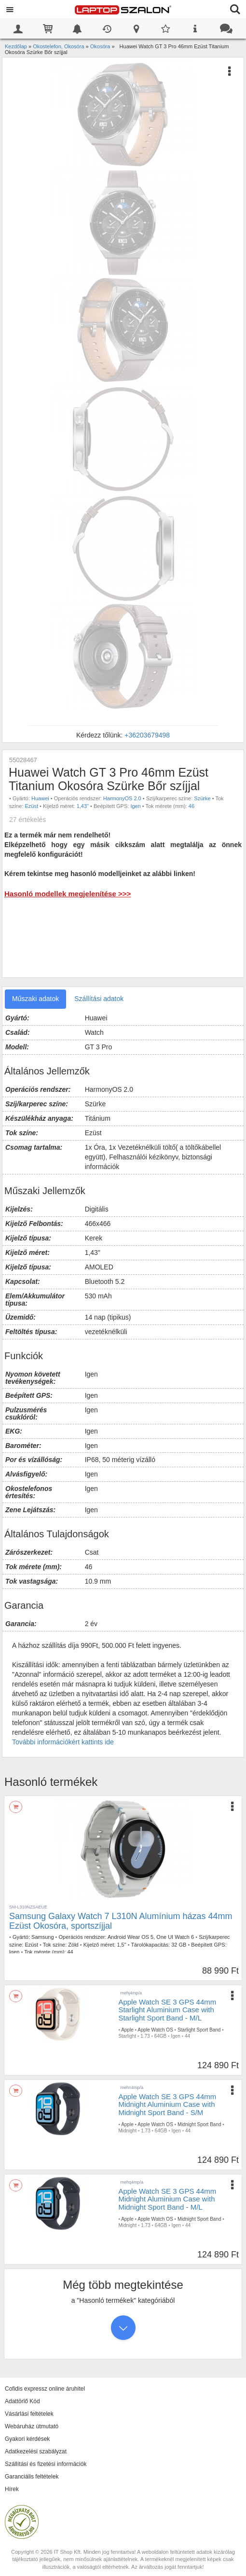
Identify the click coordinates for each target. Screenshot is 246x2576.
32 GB (178, 1945)
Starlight (127, 2036)
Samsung (42, 1937)
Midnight (127, 2130)
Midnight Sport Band (199, 2124)
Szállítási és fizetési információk (45, 2464)
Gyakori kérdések (27, 2439)
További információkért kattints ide (63, 1742)
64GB (160, 2036)
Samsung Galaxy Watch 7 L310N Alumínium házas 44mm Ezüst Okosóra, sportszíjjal (120, 1921)
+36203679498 (147, 735)
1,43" (83, 806)
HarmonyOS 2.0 (122, 798)
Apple (127, 2030)
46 (191, 806)
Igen (135, 806)
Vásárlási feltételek (29, 2413)
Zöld (73, 1945)
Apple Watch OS (155, 2030)
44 (70, 1952)
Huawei (40, 798)
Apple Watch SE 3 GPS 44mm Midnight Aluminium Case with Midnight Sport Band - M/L (167, 2199)
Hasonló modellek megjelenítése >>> (67, 894)
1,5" (121, 1945)
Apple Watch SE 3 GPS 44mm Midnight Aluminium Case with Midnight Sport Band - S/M (167, 2104)
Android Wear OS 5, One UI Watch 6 (151, 1937)
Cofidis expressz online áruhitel (45, 2388)
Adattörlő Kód (22, 2401)
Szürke (202, 798)
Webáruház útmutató (31, 2426)
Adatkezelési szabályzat (36, 2451)
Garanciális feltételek (31, 2476)
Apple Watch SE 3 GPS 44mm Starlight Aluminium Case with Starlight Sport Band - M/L (167, 2010)
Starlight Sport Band (199, 2030)
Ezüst (31, 806)
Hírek (12, 2489)
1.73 (145, 2036)
